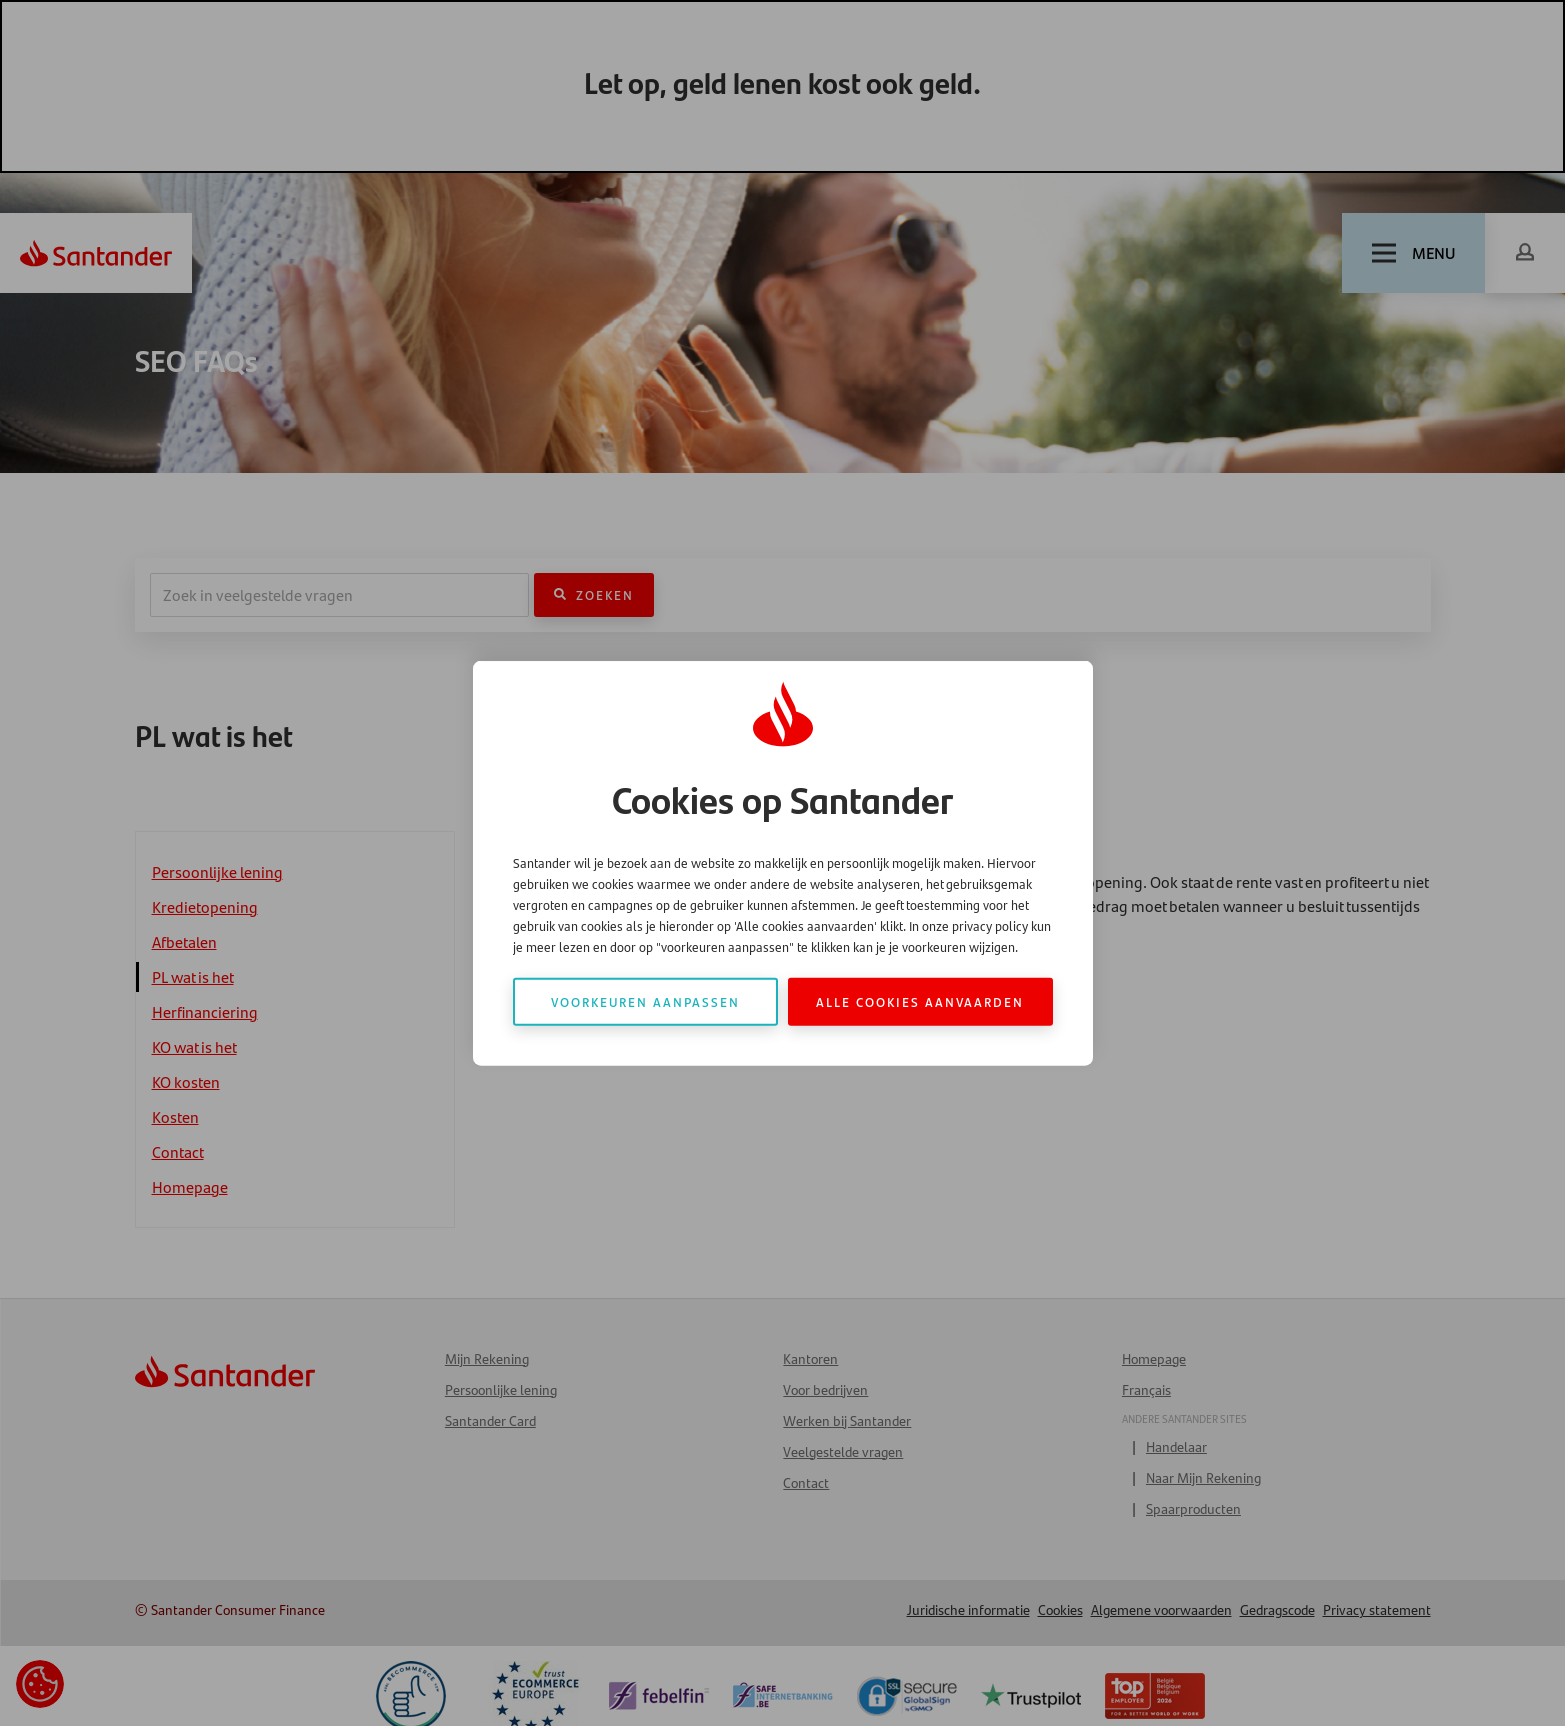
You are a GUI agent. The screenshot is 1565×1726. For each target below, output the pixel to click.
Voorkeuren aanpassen (645, 1000)
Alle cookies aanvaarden (920, 1000)
